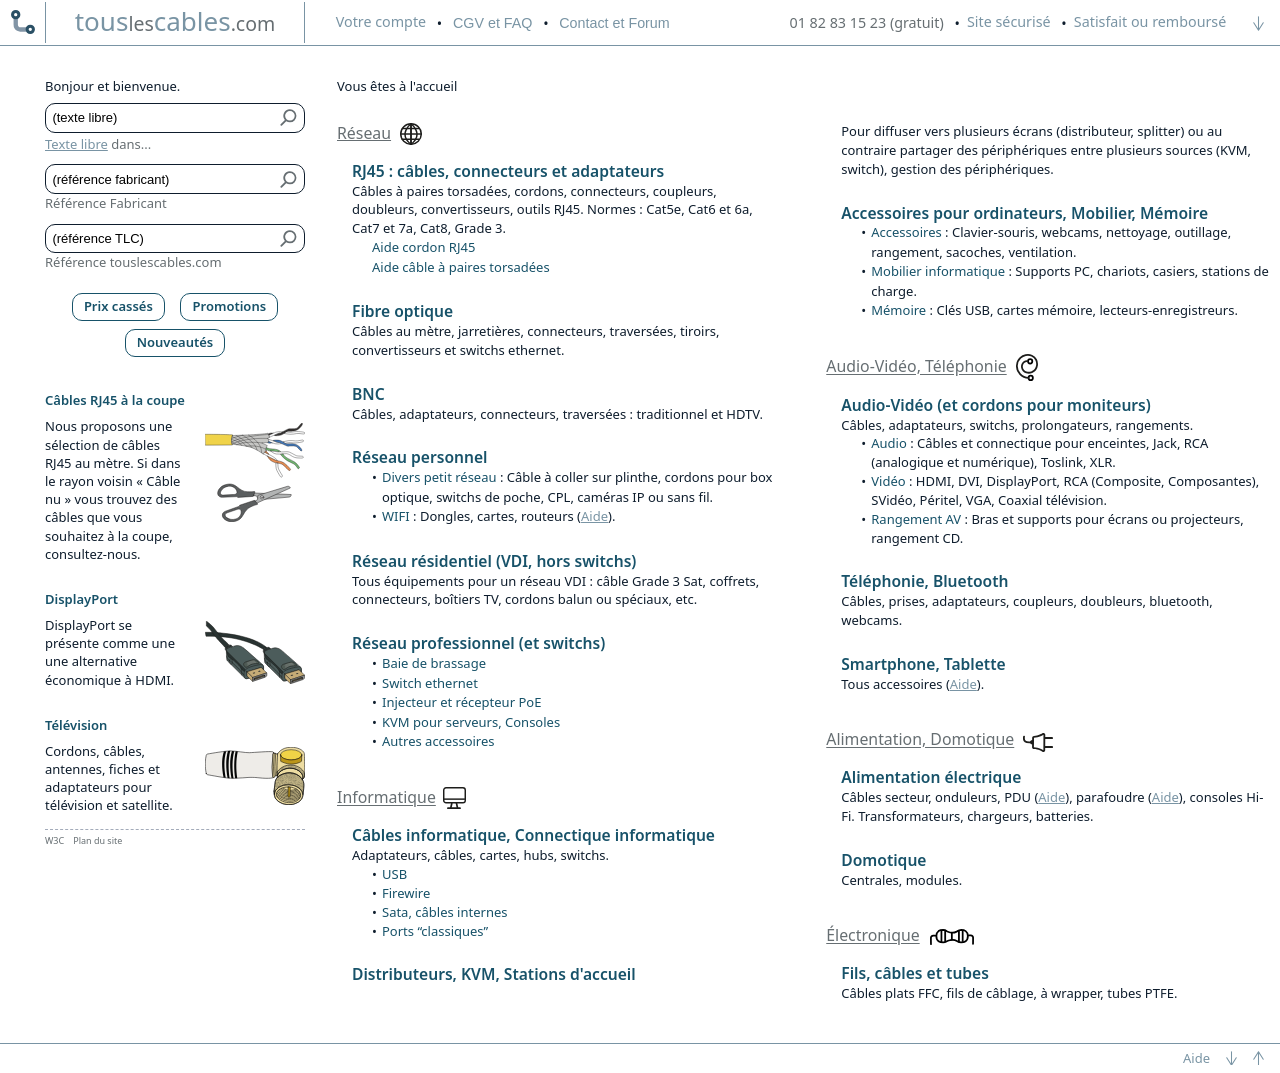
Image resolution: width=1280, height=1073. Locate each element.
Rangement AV (916, 519)
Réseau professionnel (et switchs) (478, 643)
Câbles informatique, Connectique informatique (533, 835)
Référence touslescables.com (133, 262)
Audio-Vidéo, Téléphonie (916, 367)
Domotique (883, 860)
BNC (368, 394)
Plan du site (97, 840)
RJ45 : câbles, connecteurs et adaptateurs (508, 171)
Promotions (230, 306)
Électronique (872, 936)
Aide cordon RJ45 (423, 247)
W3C (54, 840)
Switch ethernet (430, 683)
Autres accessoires (438, 741)
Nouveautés (175, 342)
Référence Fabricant (106, 203)
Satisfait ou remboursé (1150, 21)
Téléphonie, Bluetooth (924, 581)
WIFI (396, 516)
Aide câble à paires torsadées (461, 267)
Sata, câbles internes (444, 912)
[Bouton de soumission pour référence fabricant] (289, 179)
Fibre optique (402, 311)
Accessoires (906, 232)
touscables (175, 21)
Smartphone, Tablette (923, 664)
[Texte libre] (160, 118)
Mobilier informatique (938, 271)
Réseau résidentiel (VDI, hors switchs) (494, 561)
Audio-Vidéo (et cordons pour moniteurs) (996, 405)
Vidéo (888, 481)
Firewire (406, 893)
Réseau (364, 133)
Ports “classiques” (435, 931)
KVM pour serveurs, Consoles (471, 722)
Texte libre (76, 144)
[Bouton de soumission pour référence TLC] (289, 239)
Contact (614, 23)
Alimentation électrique (931, 777)
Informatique (386, 798)
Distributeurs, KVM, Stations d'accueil (494, 974)
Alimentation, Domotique (920, 740)
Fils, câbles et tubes (915, 973)
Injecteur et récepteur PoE (461, 702)
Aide (594, 516)
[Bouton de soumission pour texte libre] (289, 118)
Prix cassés (118, 306)
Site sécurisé (1009, 21)
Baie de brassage (434, 663)
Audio (889, 443)
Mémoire (898, 310)
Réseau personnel (419, 457)
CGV (492, 23)
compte (381, 21)
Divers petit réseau (439, 477)
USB (394, 874)
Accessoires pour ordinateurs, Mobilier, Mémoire (1024, 213)
